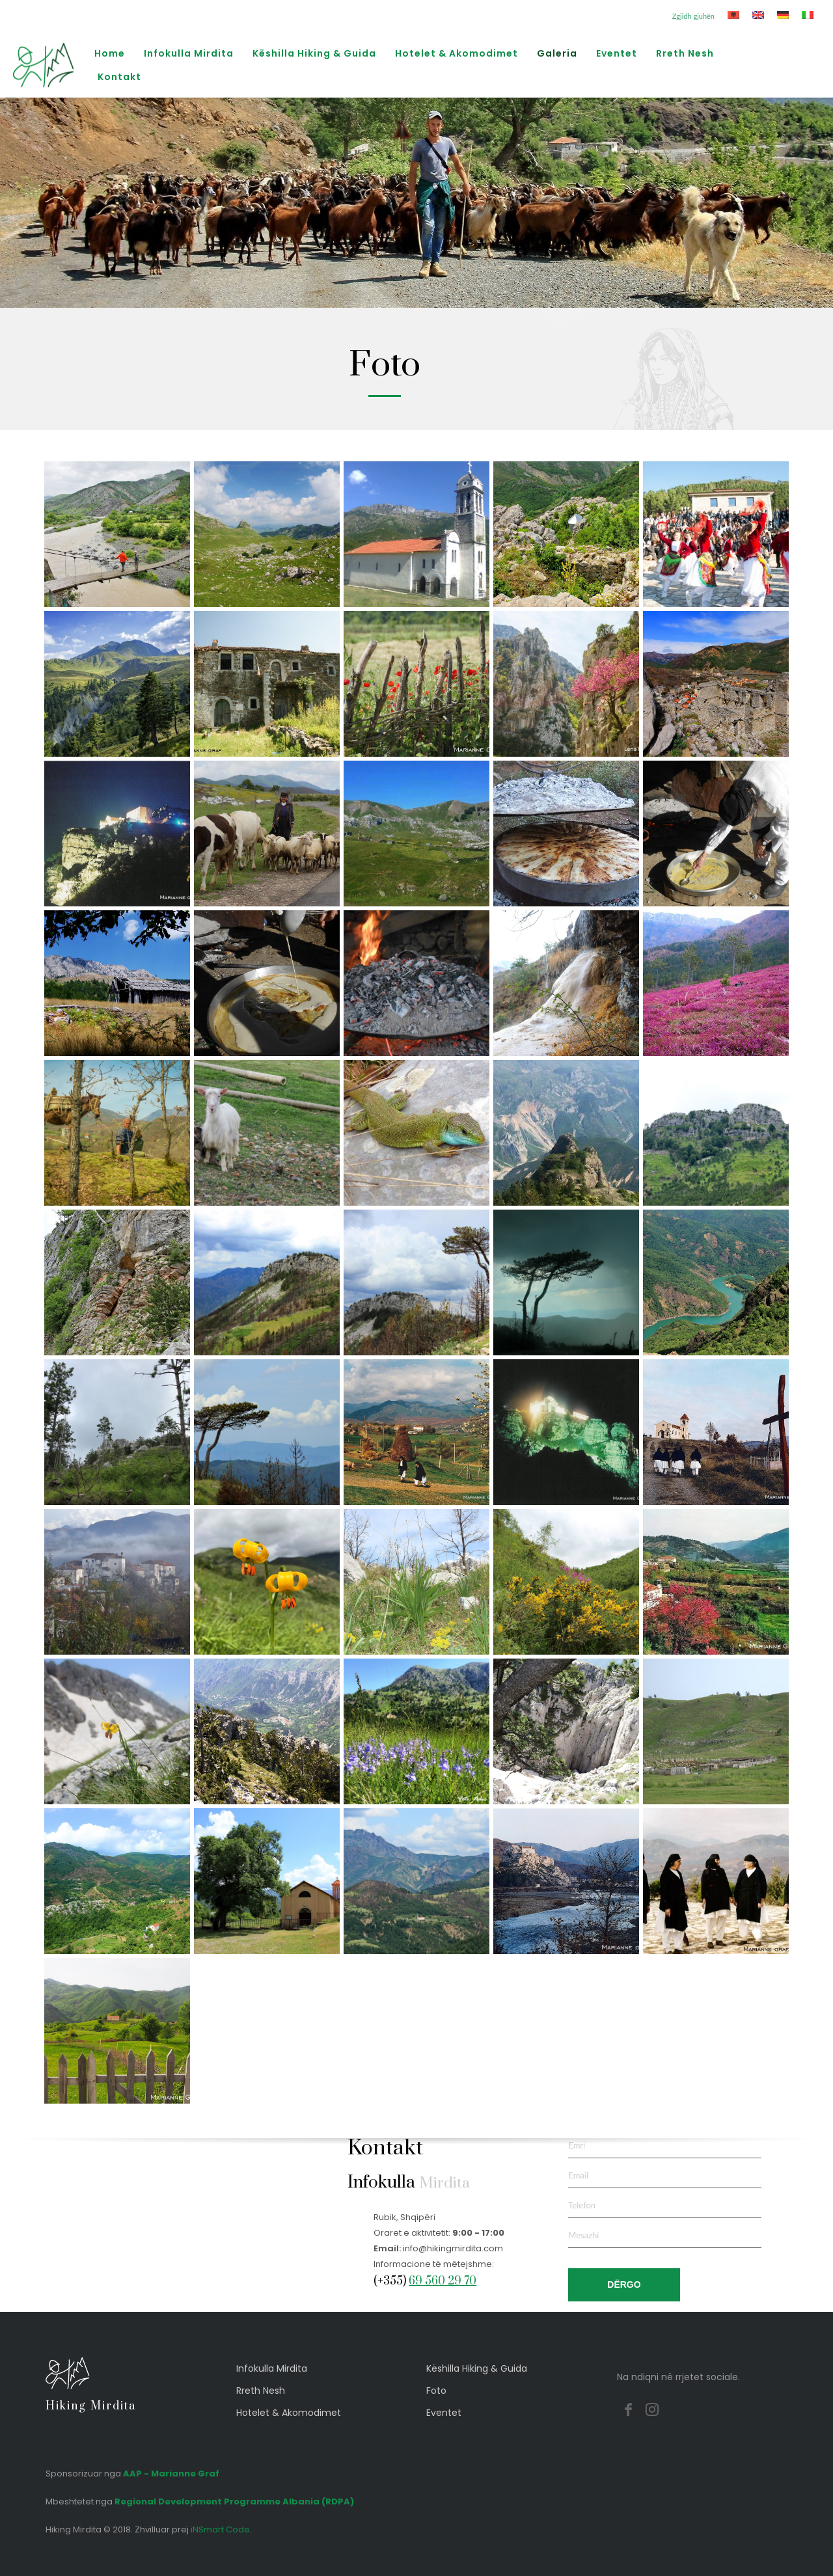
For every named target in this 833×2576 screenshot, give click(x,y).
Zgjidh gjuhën (693, 16)
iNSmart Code (220, 2529)
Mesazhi (583, 2235)
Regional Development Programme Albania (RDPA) (234, 2501)
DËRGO (623, 2284)
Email (578, 2175)
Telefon (581, 2205)
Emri (576, 2145)
